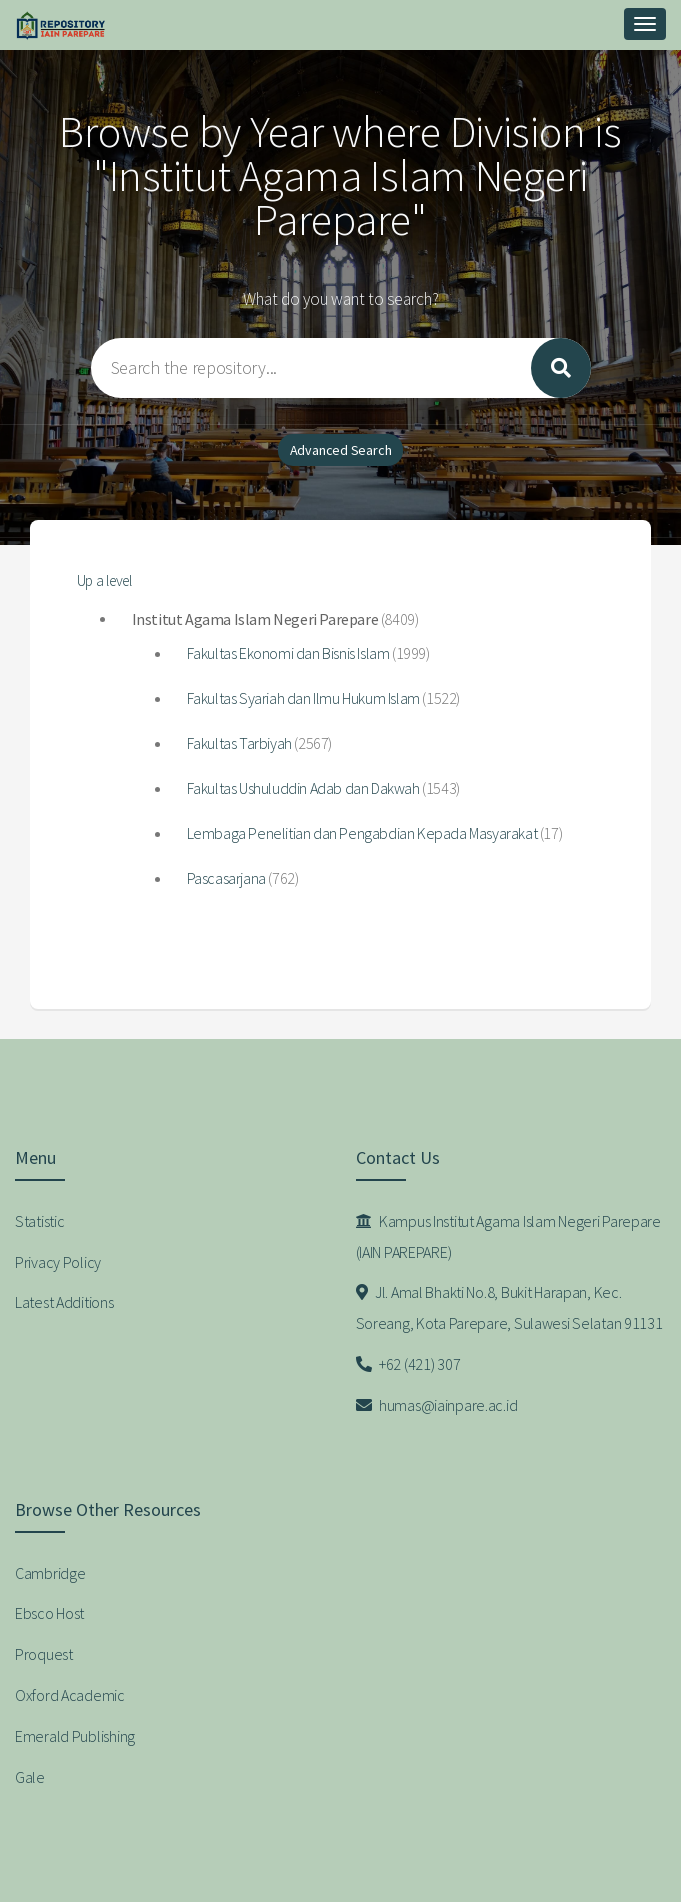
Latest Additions (64, 1302)
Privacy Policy (58, 1262)
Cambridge (50, 1573)
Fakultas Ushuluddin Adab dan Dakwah (303, 788)
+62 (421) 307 (408, 1364)
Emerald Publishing (75, 1736)
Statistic (39, 1221)
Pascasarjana (226, 878)
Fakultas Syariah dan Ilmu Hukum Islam (303, 698)
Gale (30, 1777)
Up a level (104, 580)
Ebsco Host (49, 1613)
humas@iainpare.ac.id (437, 1405)
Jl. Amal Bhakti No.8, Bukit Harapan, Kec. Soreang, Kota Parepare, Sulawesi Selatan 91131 (509, 1307)
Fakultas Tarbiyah (239, 743)
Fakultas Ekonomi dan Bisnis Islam (288, 653)
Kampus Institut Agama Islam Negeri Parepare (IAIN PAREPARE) (508, 1236)
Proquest (44, 1654)
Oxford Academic (70, 1695)
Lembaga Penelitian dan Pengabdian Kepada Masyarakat (362, 833)
